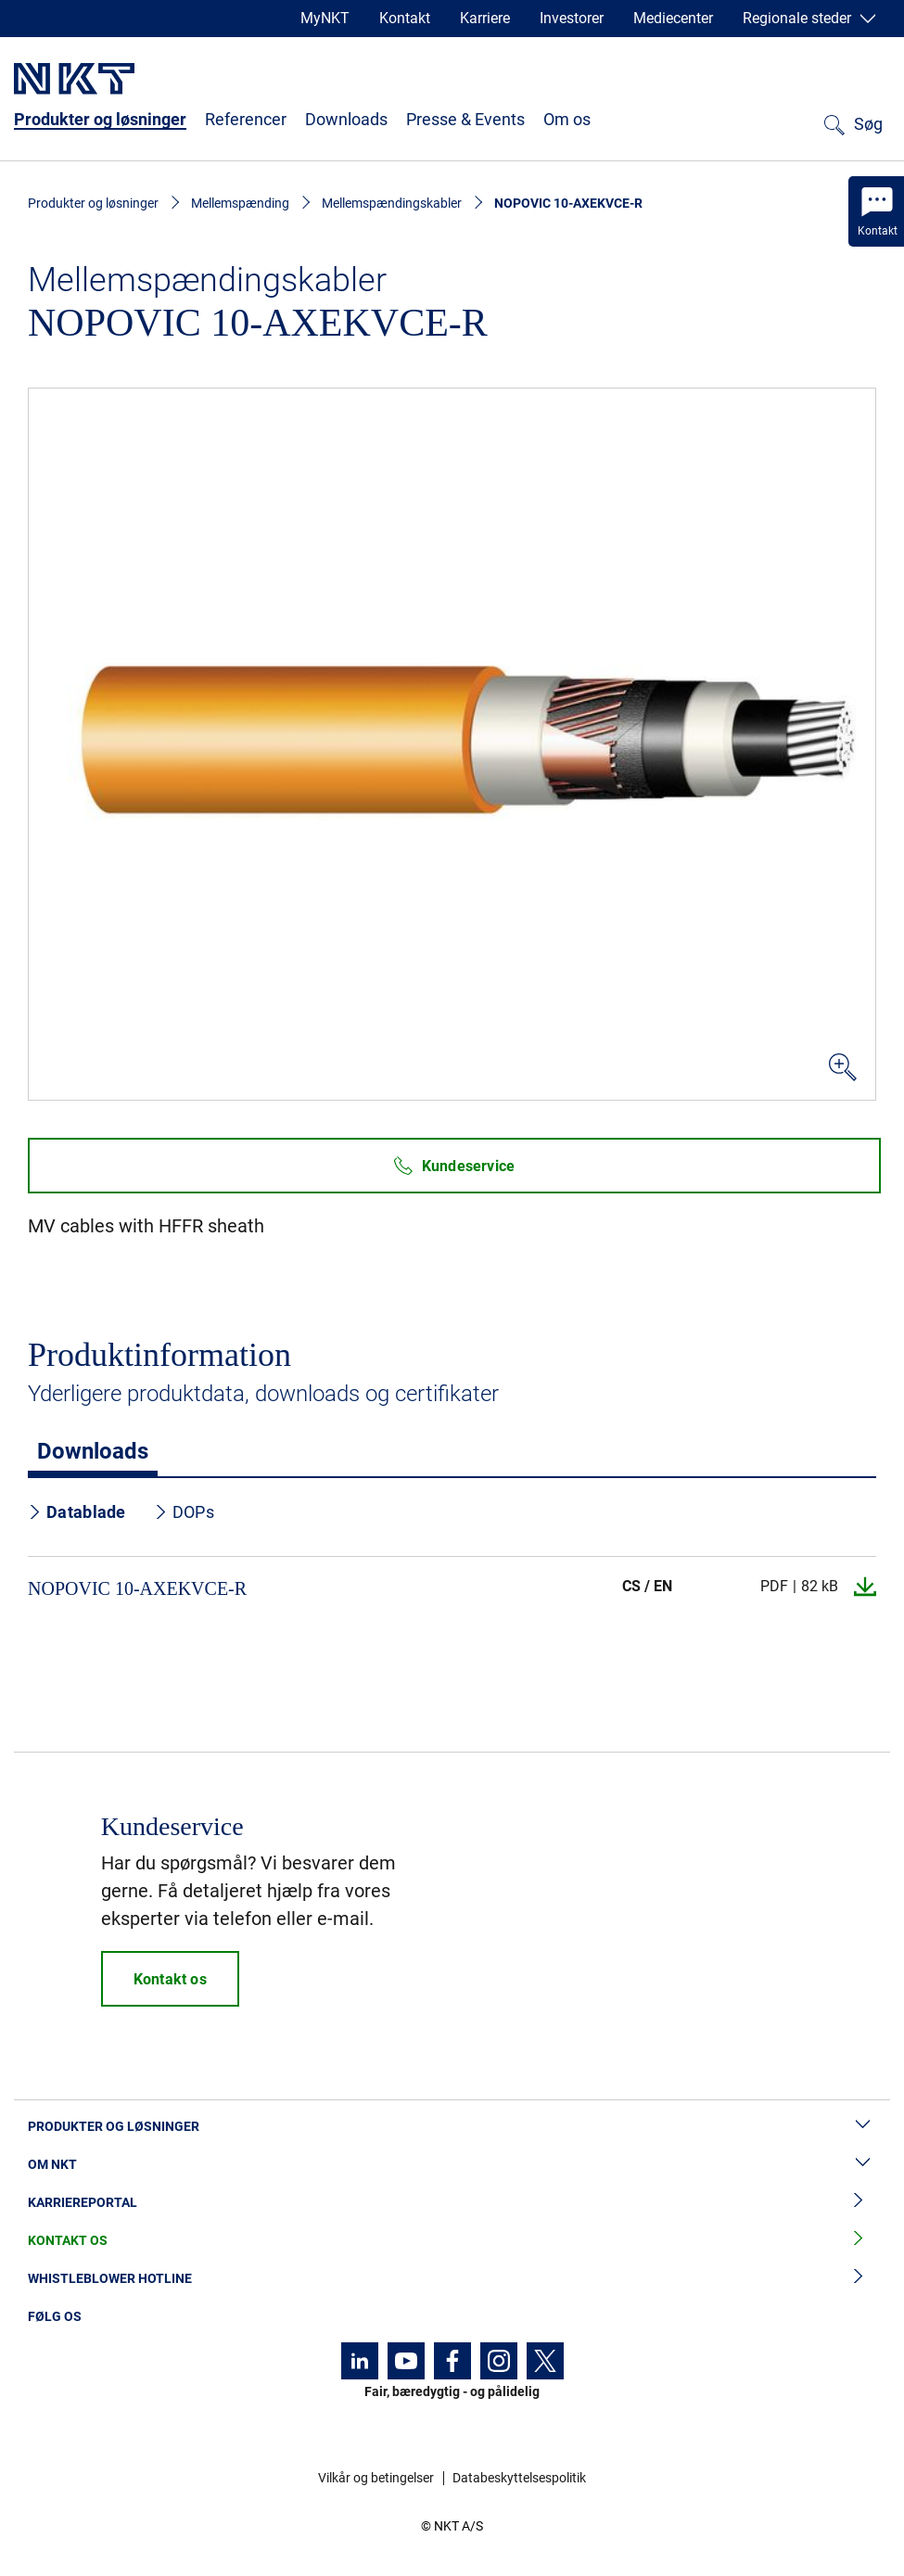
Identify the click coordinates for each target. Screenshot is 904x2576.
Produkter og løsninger (100, 119)
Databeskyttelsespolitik (519, 2477)
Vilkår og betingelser (376, 2477)
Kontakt (404, 18)
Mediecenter (673, 18)
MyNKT (325, 18)
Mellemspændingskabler (392, 203)
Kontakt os (452, 2240)
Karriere (485, 18)
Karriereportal (452, 2202)
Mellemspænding (240, 203)
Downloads (346, 119)
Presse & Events (465, 119)
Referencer (245, 119)
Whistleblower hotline (452, 2278)
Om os (567, 119)
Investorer (572, 18)
